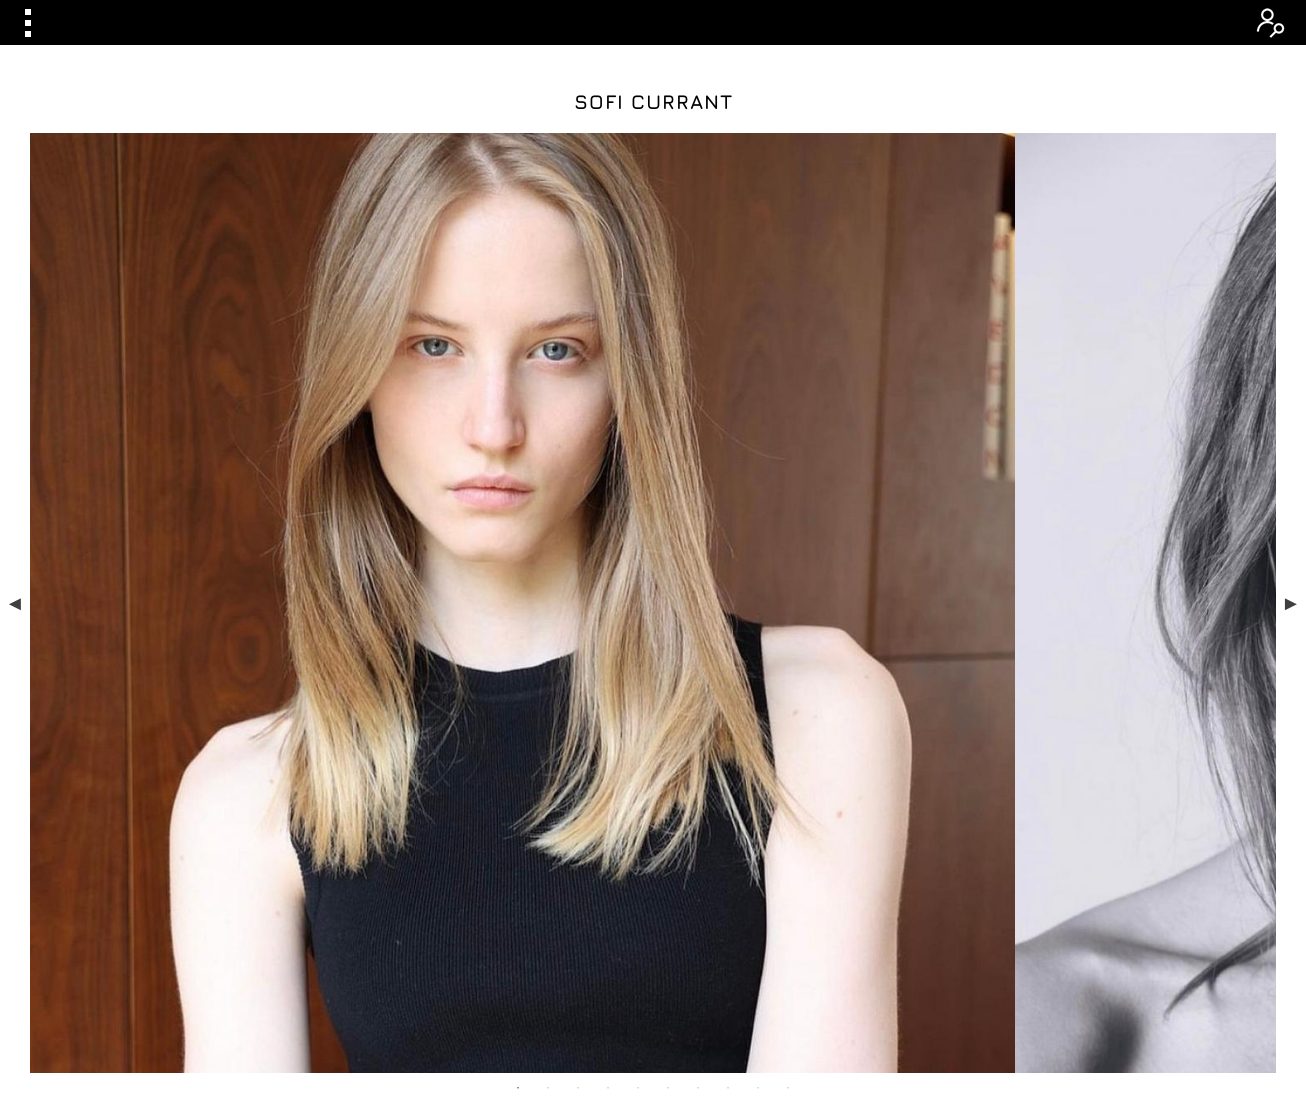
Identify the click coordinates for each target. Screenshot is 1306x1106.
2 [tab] (548, 760)
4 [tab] (608, 760)
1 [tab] (518, 760)
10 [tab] (788, 760)
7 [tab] (698, 760)
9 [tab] (758, 760)
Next (1291, 439)
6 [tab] (668, 760)
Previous (15, 439)
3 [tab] (578, 760)
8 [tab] (728, 760)
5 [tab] (638, 760)
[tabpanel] (653, 439)
